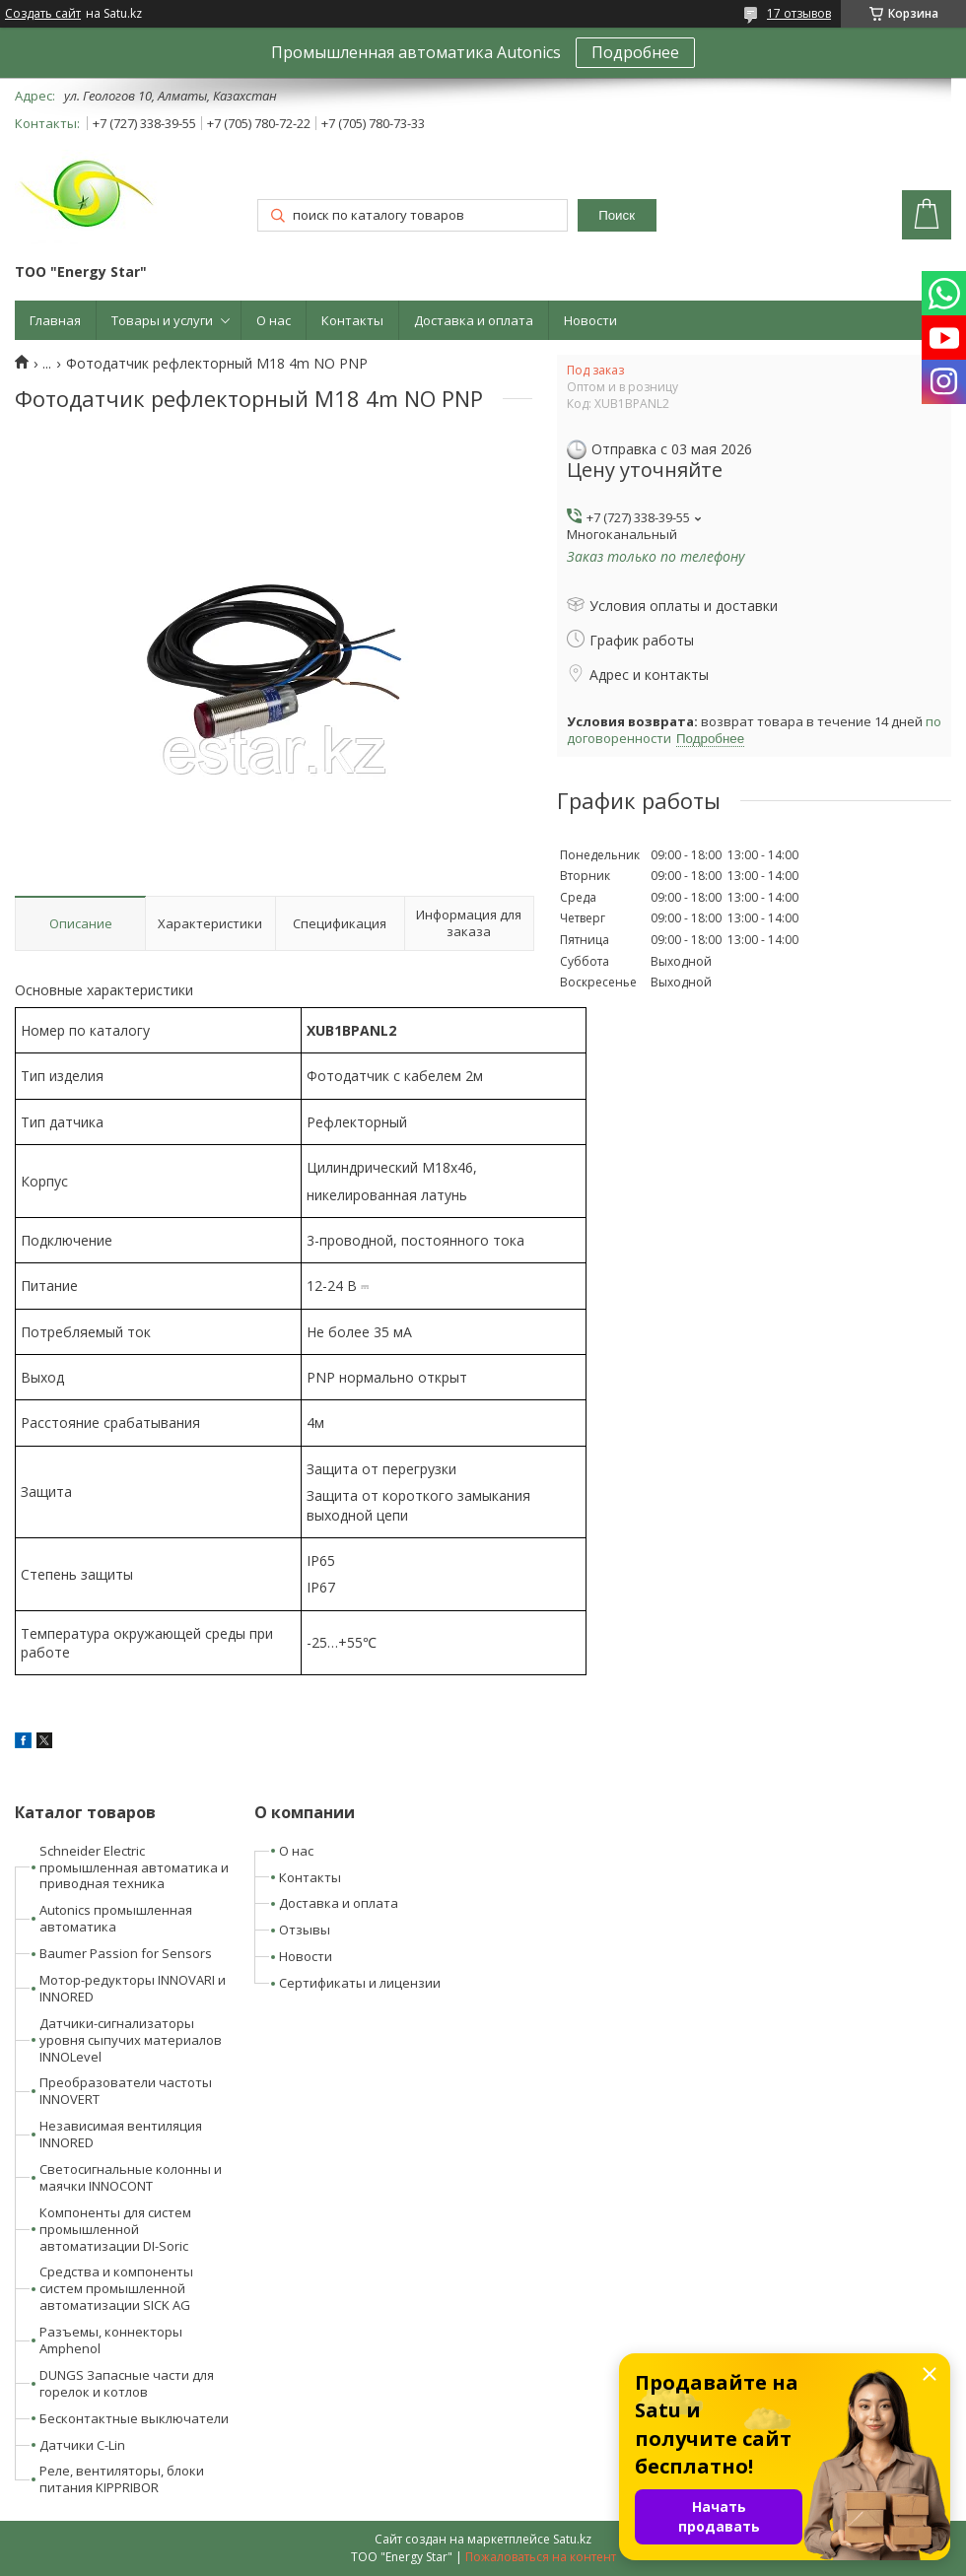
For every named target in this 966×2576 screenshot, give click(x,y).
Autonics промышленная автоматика (115, 1918)
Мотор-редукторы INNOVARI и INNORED (132, 1988)
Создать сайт (43, 14)
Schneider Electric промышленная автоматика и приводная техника (134, 1867)
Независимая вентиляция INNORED (120, 2134)
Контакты (352, 320)
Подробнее (635, 52)
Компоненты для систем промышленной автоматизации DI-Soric (115, 2229)
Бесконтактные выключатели (134, 2418)
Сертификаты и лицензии (360, 1983)
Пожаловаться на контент (540, 2556)
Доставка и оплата (473, 320)
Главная (55, 320)
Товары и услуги (162, 320)
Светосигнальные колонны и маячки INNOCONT (130, 2177)
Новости (590, 320)
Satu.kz (572, 2539)
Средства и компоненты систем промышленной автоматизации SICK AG (116, 2288)
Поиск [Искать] (616, 215)
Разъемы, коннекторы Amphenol (110, 2340)
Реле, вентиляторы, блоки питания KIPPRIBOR (121, 2479)
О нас (273, 320)
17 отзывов (799, 13)
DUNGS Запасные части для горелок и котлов (126, 2383)
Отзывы (304, 1929)
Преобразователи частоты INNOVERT (125, 2090)
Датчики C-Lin (82, 2445)
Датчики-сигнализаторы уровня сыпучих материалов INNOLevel (130, 2040)
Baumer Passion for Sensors (125, 1953)
